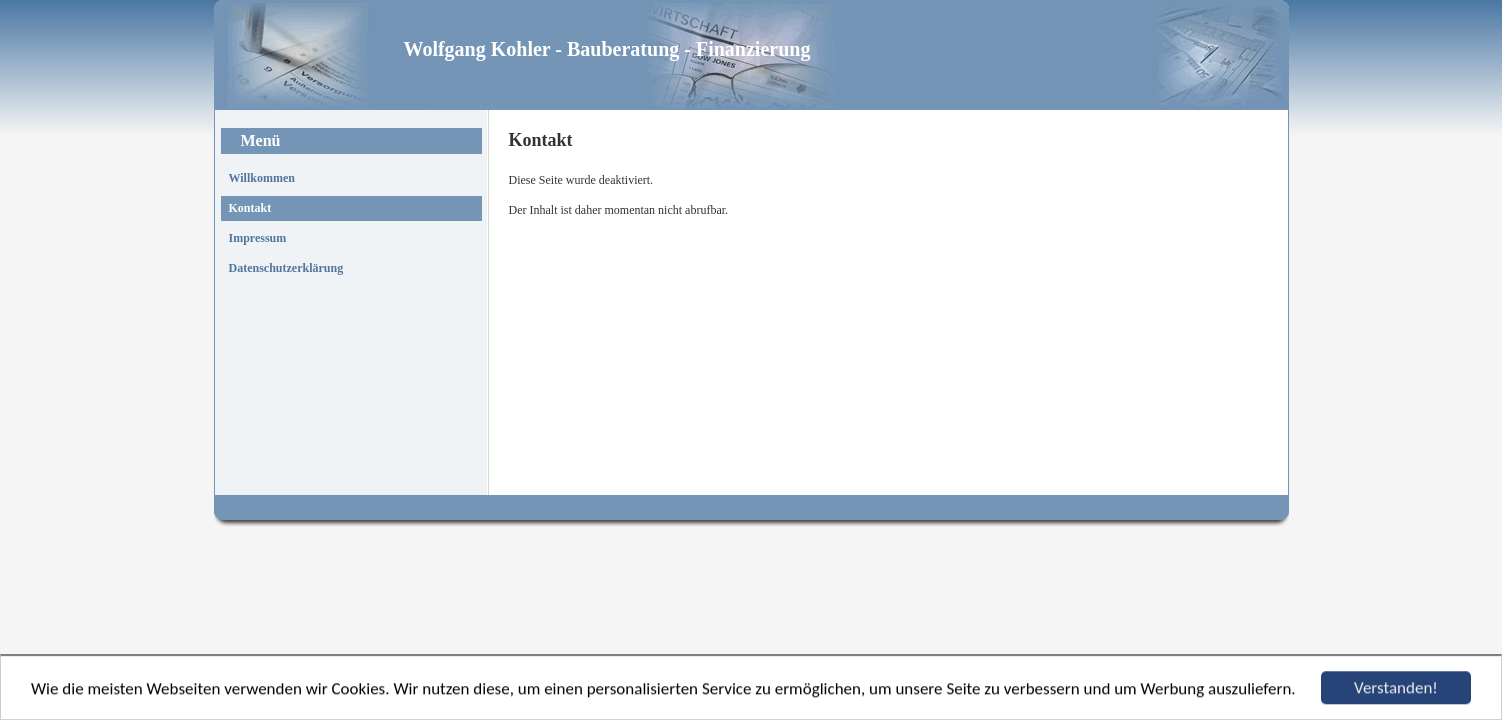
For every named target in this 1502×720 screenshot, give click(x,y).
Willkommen (262, 178)
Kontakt (250, 208)
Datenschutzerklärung (286, 268)
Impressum (258, 238)
